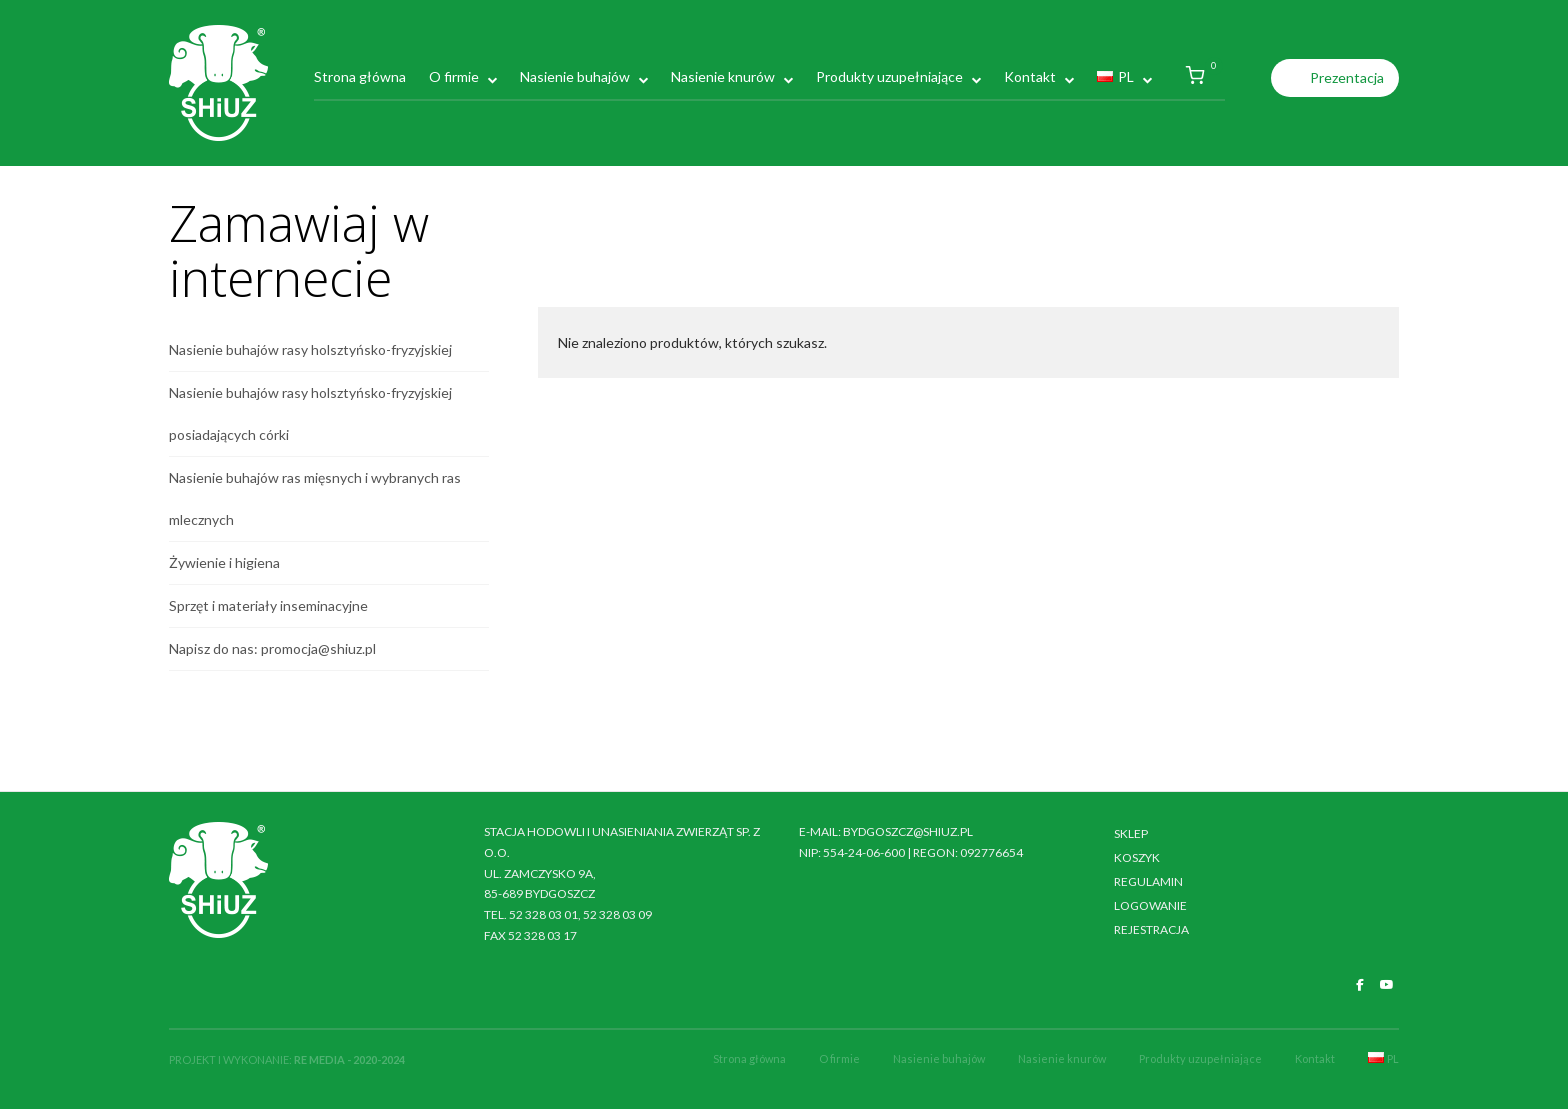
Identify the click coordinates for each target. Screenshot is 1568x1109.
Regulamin (1148, 881)
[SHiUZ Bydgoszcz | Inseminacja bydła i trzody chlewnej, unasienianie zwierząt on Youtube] (1387, 985)
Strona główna (360, 76)
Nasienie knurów (723, 76)
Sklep (1131, 833)
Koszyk (1137, 857)
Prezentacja (1347, 77)
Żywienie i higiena (224, 562)
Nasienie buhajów (575, 76)
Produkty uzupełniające (889, 76)
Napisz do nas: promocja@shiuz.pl (272, 648)
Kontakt (1030, 76)
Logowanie (1150, 905)
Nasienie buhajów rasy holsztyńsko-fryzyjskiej (310, 349)
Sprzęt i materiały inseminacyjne (268, 605)
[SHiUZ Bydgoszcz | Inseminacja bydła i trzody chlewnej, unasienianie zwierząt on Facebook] (1360, 985)
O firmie (454, 76)
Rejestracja (1151, 929)
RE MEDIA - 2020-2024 (349, 1059)
